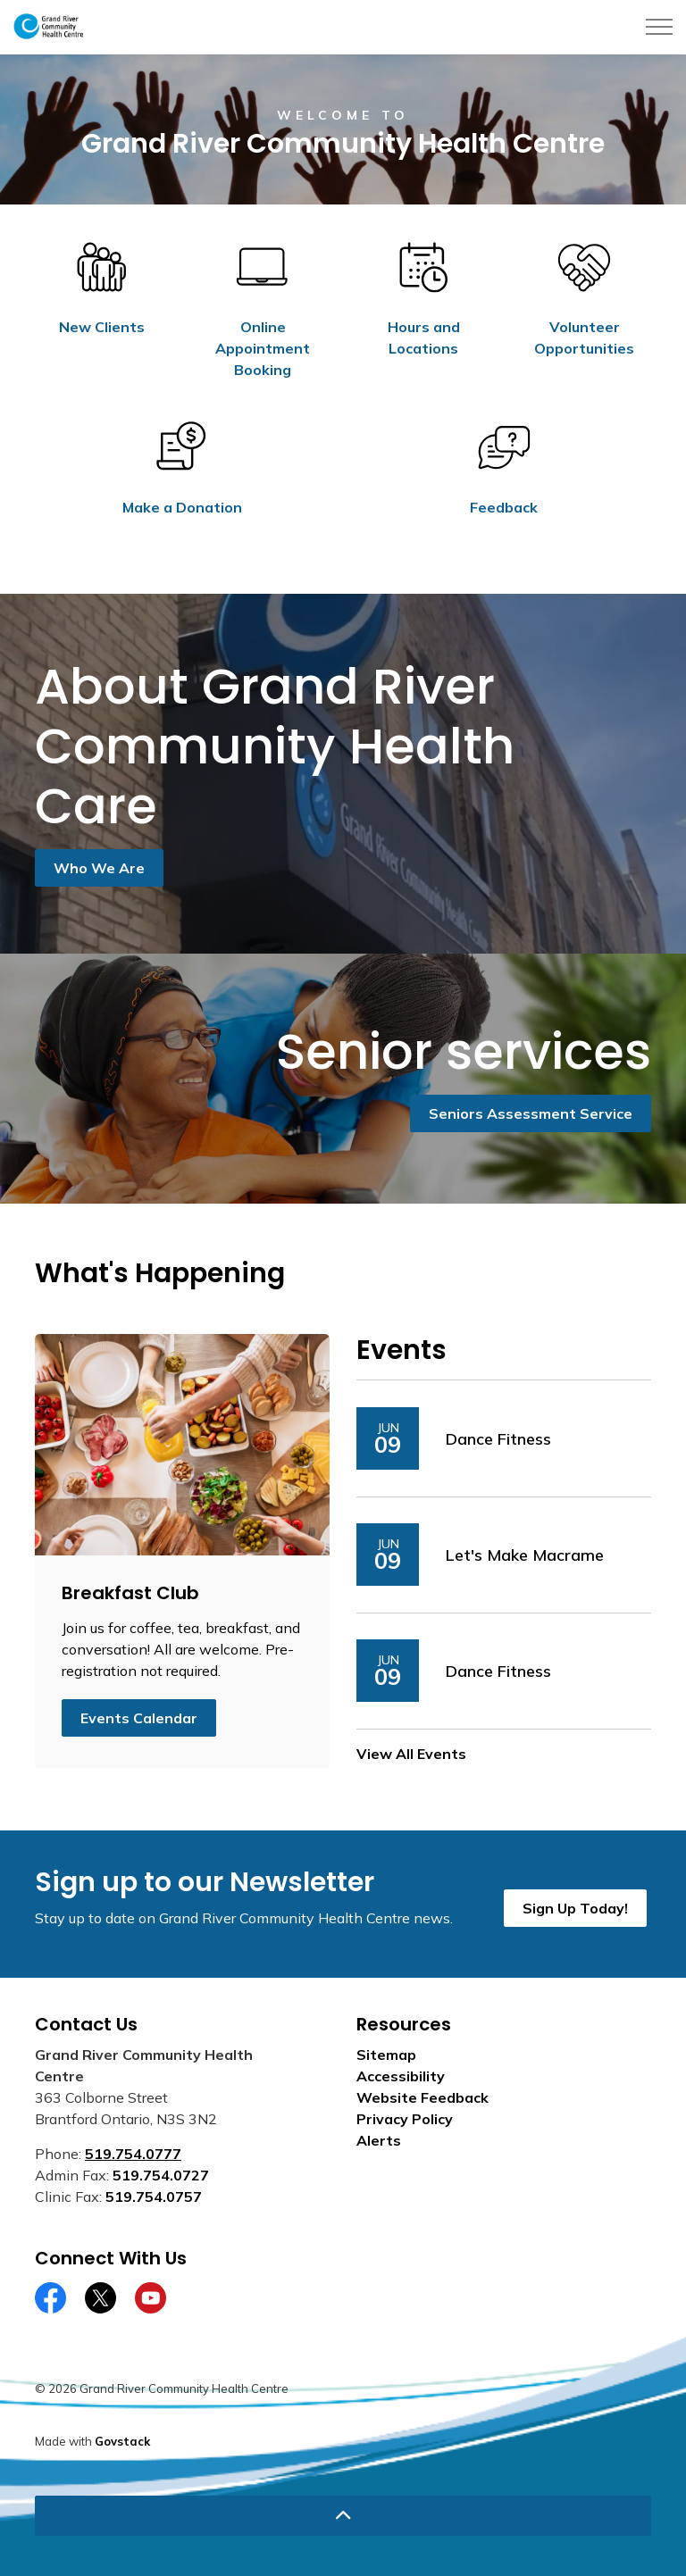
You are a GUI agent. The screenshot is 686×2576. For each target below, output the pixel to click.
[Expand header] (659, 27)
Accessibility (400, 2076)
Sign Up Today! (575, 1908)
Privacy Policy (404, 2119)
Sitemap (386, 2054)
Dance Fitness (498, 1439)
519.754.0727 (161, 2175)
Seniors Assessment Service (530, 1113)
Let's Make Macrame (525, 1555)
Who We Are (99, 868)
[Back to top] (343, 2516)
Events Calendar (139, 1718)
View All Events (411, 1754)
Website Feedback (422, 2097)
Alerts (378, 2140)
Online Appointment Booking (262, 348)
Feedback (504, 507)
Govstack (122, 2441)
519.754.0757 (153, 2196)
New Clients (102, 327)
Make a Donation (182, 507)
